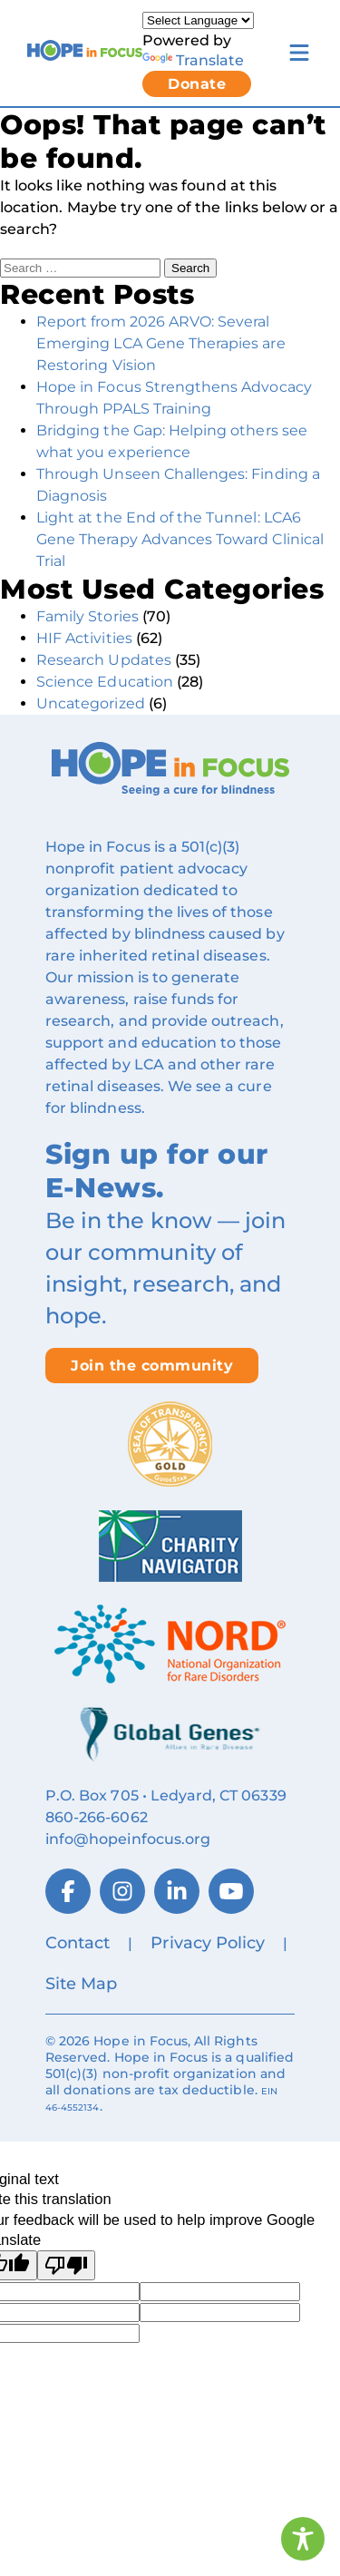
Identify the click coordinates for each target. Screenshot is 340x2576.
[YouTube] (231, 1891)
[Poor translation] (66, 2265)
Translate (193, 60)
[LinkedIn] (176, 1891)
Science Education (104, 681)
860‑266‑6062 (96, 1817)
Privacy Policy (208, 1943)
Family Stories (87, 616)
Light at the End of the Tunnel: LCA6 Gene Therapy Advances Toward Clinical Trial (180, 539)
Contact (77, 1943)
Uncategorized (90, 703)
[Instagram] (122, 1891)
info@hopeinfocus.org (127, 1839)
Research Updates (103, 659)
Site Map (81, 1984)
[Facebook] (68, 1891)
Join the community (152, 1365)
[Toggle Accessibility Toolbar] (302, 2538)
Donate (197, 84)
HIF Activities (84, 638)
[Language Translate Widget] (198, 20)
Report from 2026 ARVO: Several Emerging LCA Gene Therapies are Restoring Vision (161, 343)
